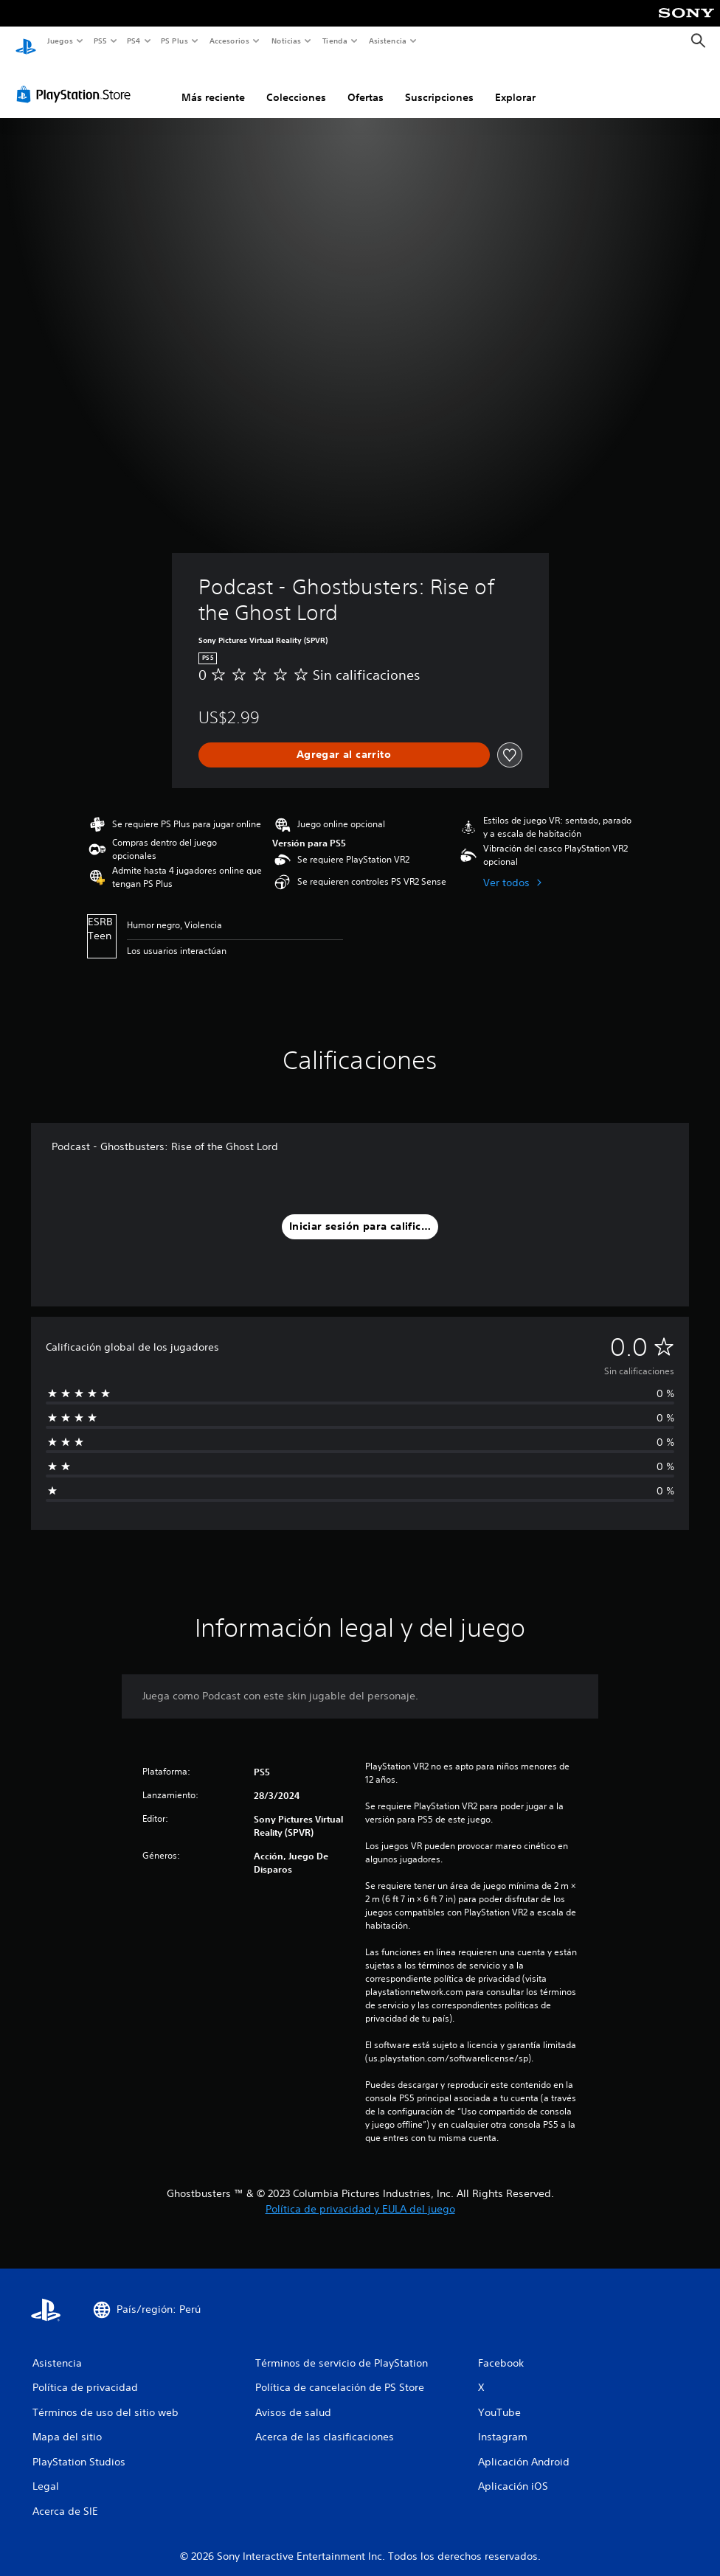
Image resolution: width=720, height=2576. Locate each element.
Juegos (59, 40)
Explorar (515, 83)
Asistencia (387, 40)
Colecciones (296, 83)
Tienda (334, 40)
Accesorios (229, 40)
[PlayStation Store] (77, 80)
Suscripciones (439, 83)
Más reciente (213, 83)
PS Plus (175, 40)
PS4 (134, 40)
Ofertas (365, 83)
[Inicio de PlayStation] (25, 41)
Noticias (286, 40)
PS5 (101, 40)
